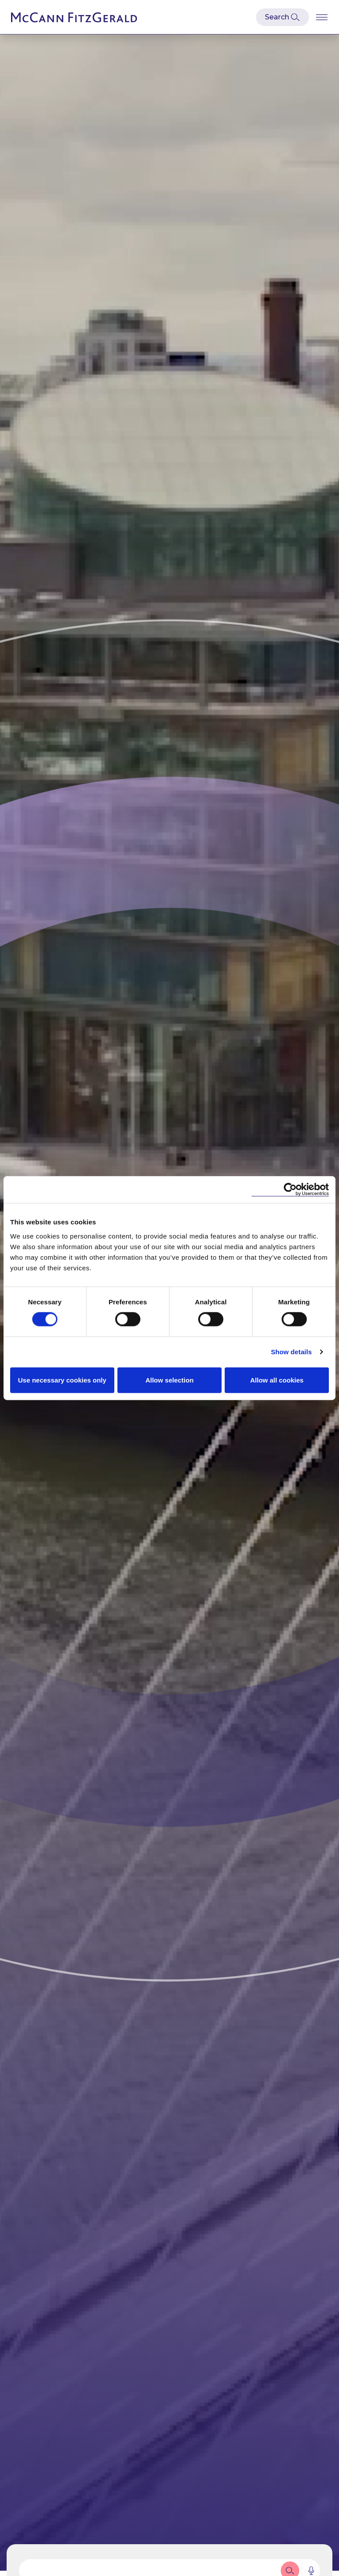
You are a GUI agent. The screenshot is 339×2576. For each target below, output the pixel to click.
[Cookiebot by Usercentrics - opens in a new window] (290, 1190)
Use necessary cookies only (62, 1379)
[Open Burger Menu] (322, 17)
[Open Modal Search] (282, 17)
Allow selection (169, 1379)
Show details (291, 1352)
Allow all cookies (277, 1379)
